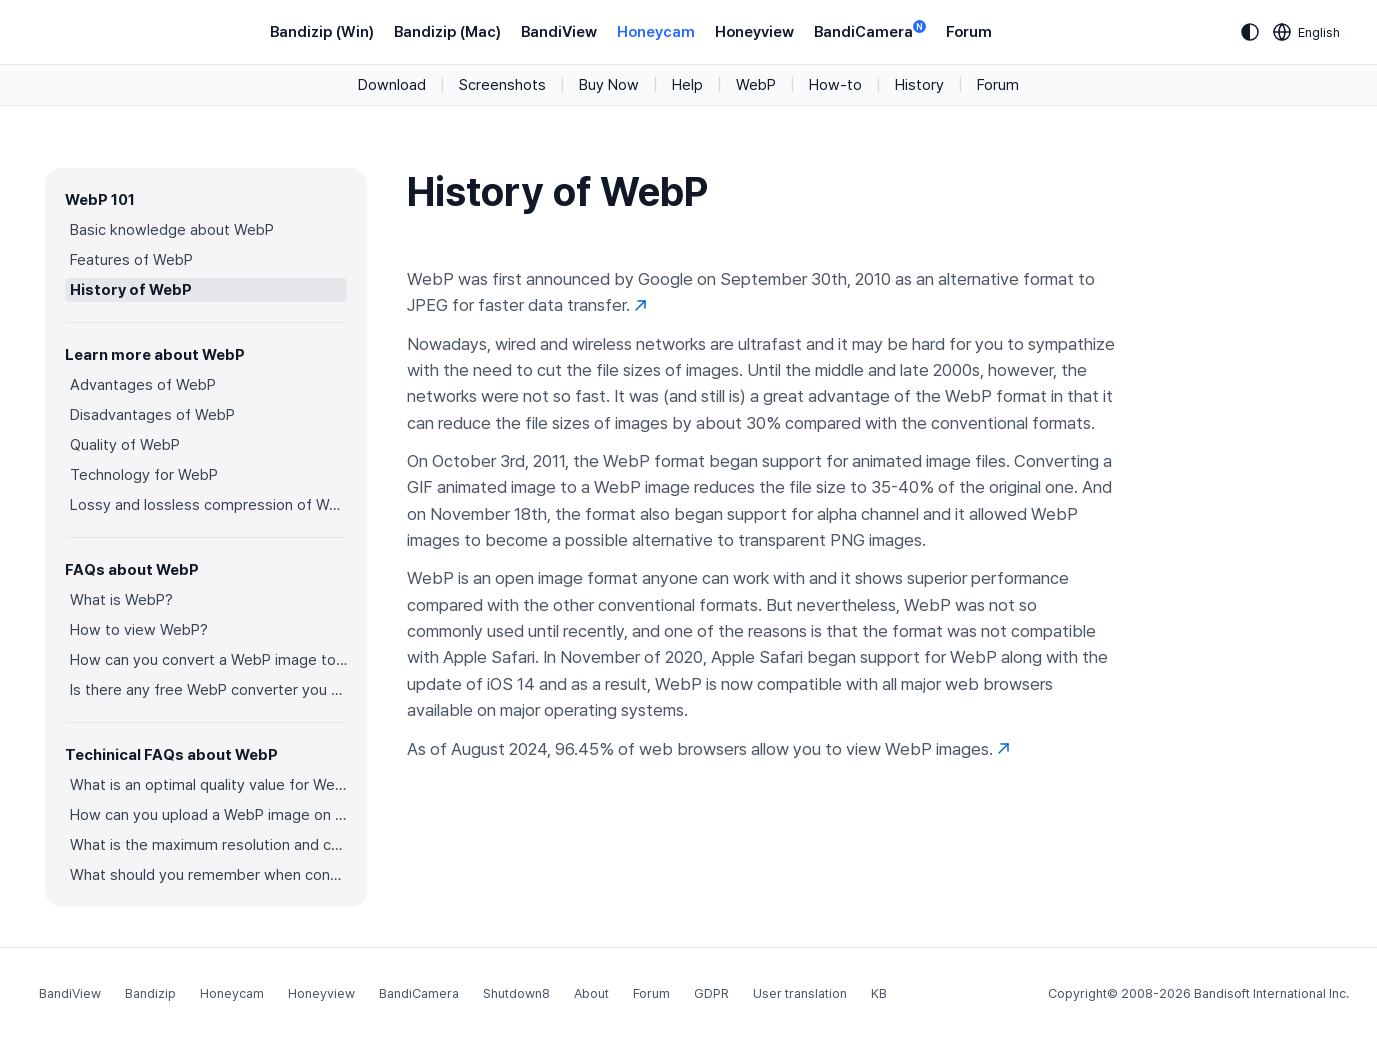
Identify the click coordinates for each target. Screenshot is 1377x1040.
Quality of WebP (125, 445)
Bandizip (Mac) (447, 32)
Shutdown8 (516, 993)
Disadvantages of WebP (152, 415)
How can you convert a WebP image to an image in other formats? (208, 660)
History (919, 85)
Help (687, 85)
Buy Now (609, 85)
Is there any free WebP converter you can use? (208, 690)
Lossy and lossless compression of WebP (208, 505)
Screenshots (502, 85)
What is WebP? (121, 600)
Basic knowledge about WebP (172, 230)
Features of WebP (131, 260)
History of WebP (131, 290)
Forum (969, 32)
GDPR (711, 993)
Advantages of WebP (143, 385)
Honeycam (656, 32)
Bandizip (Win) (322, 32)
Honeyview (754, 32)
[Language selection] (1307, 32)
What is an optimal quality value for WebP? (208, 785)
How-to (835, 85)
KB (879, 993)
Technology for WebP (144, 475)
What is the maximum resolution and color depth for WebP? (208, 845)
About (591, 993)
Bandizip (150, 993)
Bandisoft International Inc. (1271, 993)
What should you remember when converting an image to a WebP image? (208, 875)
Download (392, 85)
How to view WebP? (139, 630)
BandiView (559, 32)
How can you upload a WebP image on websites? (208, 815)
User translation (800, 993)
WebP (756, 85)
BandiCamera (870, 30)
